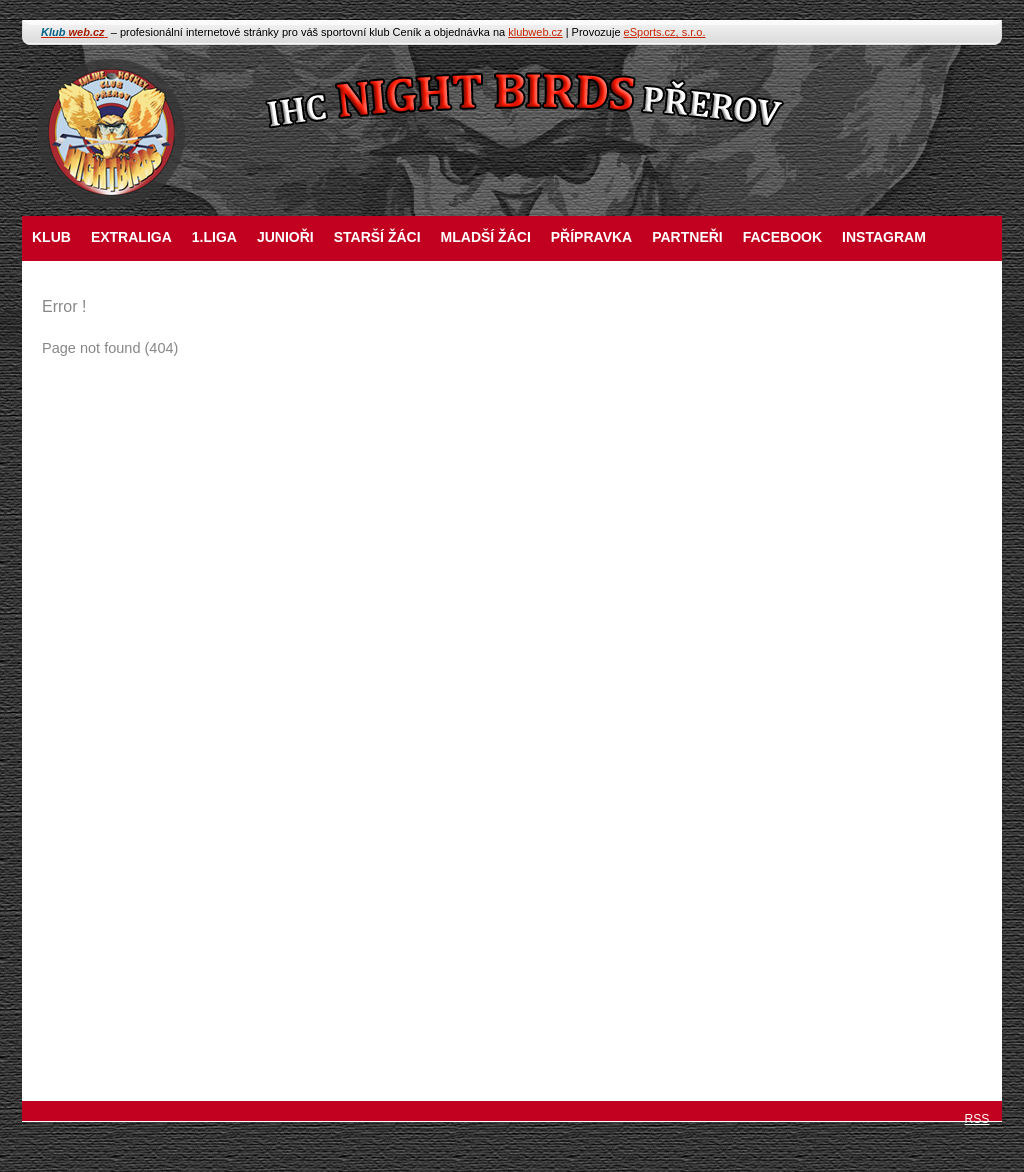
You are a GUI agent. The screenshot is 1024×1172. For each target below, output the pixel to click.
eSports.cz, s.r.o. (665, 32)
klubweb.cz (535, 32)
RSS (977, 1119)
